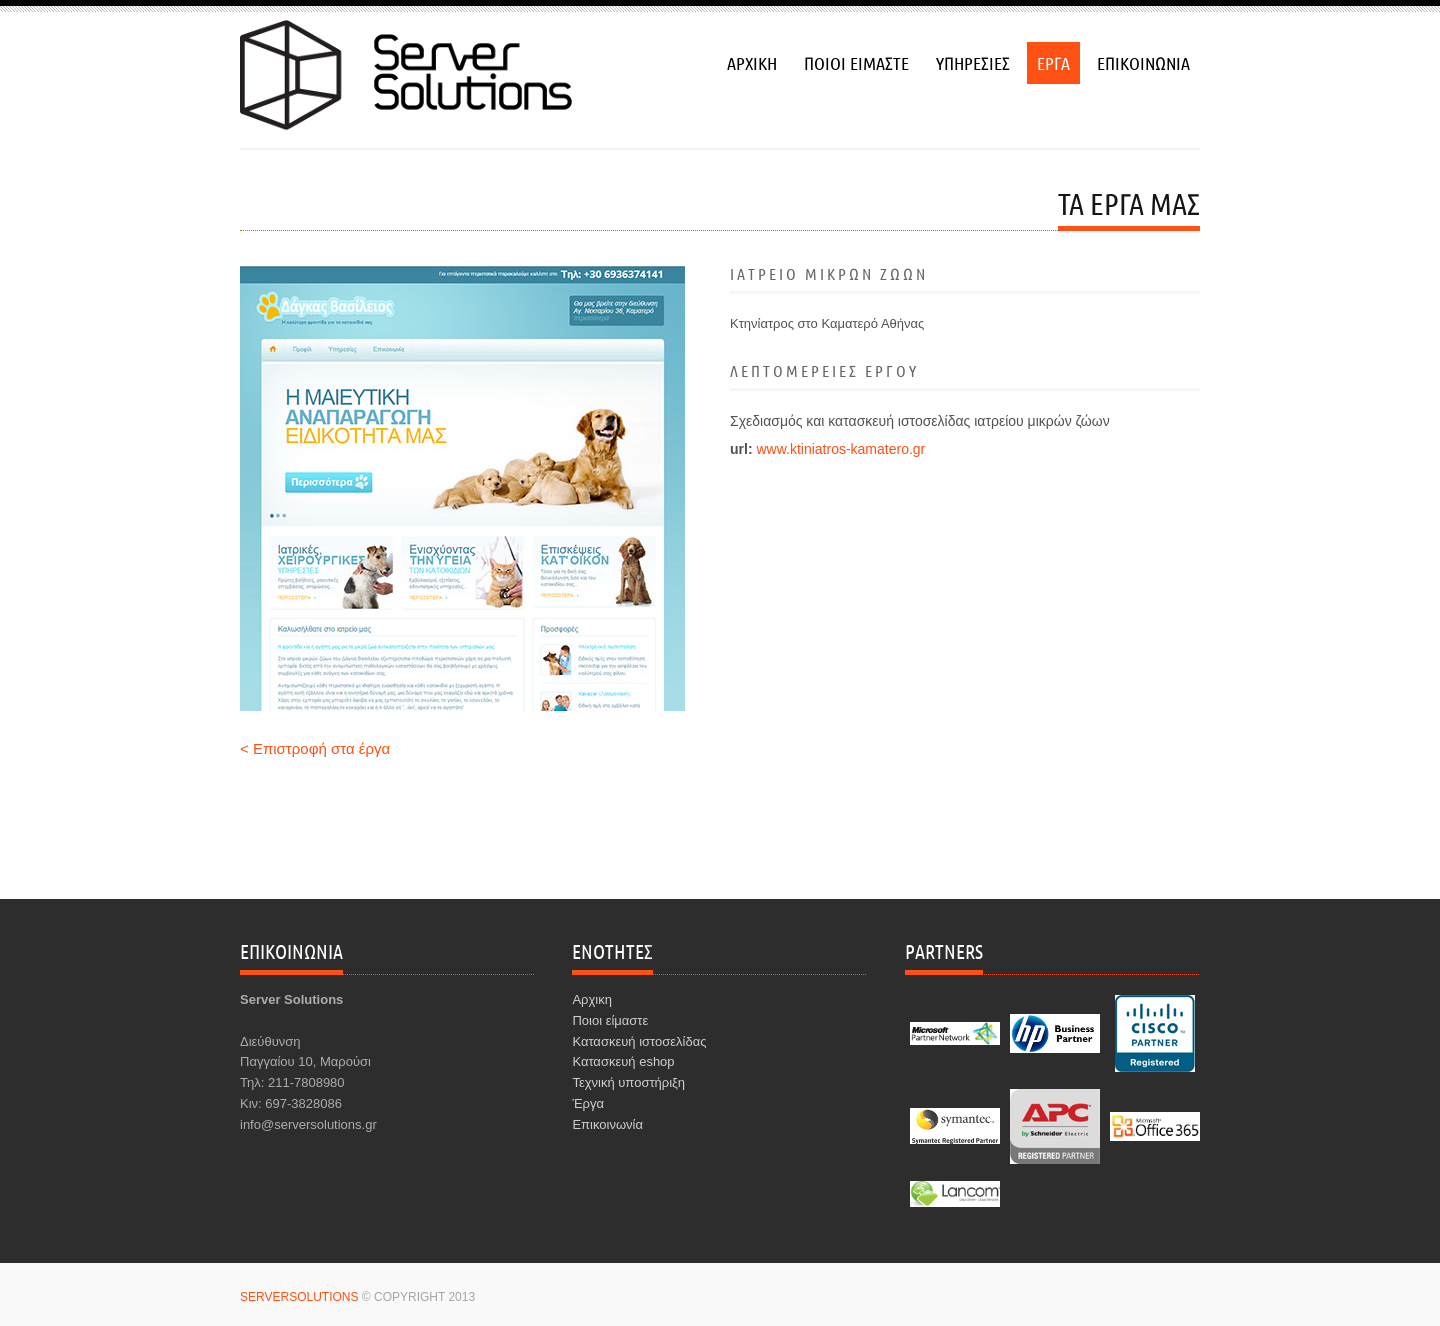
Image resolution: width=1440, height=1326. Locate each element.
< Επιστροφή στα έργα (315, 748)
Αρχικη (592, 999)
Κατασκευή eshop (623, 1061)
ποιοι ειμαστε (856, 63)
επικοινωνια (1143, 63)
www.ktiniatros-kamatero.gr (840, 449)
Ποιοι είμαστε (610, 1020)
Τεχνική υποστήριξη (628, 1082)
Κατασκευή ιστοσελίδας (639, 1041)
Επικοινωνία (607, 1124)
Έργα (588, 1103)
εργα (1053, 63)
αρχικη (752, 63)
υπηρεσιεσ (973, 63)
